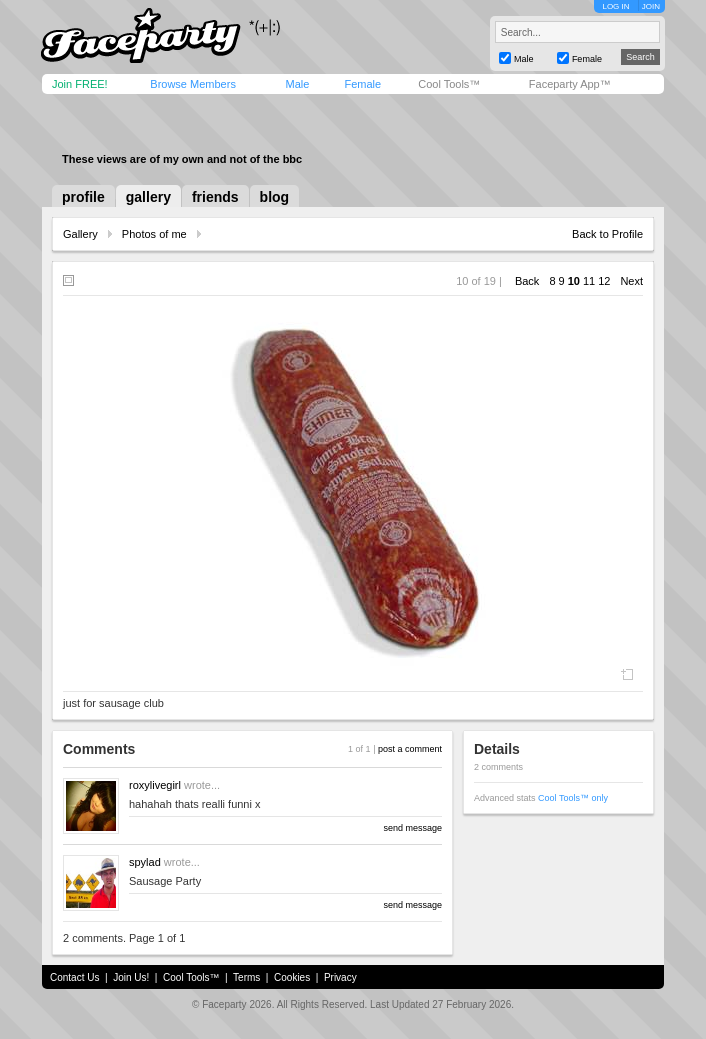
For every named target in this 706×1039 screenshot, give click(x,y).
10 (574, 281)
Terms (246, 977)
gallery (148, 197)
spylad (145, 862)
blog (275, 197)
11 (589, 281)
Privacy (340, 977)
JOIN (651, 6)
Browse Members (193, 84)
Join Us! (131, 977)
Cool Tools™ (449, 84)
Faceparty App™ (570, 84)
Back (527, 281)
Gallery (80, 234)
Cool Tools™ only (573, 798)
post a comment (410, 749)
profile (83, 197)
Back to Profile (607, 234)
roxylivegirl (155, 785)
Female (362, 84)
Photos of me (154, 234)
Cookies (292, 977)
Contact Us (74, 977)
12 (604, 281)
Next (631, 281)
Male (297, 84)
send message (412, 828)
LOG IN (615, 6)
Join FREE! (80, 84)
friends (215, 197)
